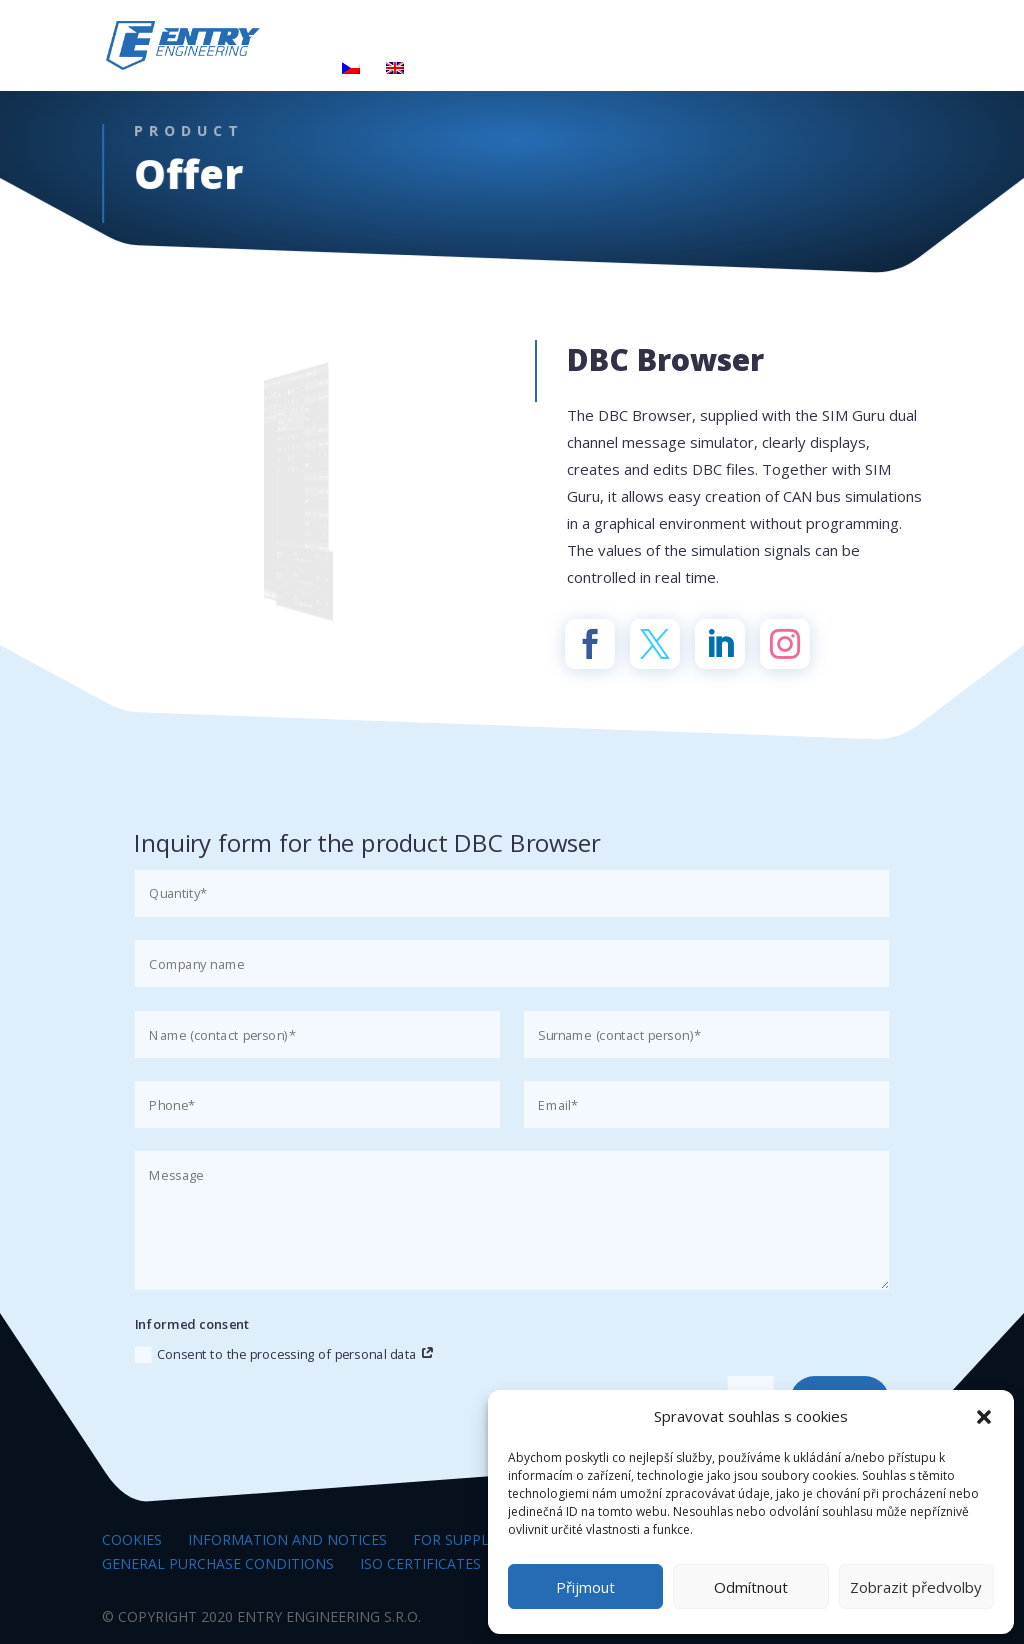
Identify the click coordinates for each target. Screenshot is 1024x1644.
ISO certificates (420, 1563)
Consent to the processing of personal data (285, 1354)
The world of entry (317, 41)
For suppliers (465, 1539)
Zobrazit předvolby (916, 1587)
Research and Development (630, 41)
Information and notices (287, 1539)
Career (804, 41)
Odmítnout (751, 1587)
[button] (984, 1417)
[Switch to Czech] (351, 76)
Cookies (132, 1539)
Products (467, 41)
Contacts (282, 70)
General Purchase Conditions (218, 1563)
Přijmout (585, 1587)
